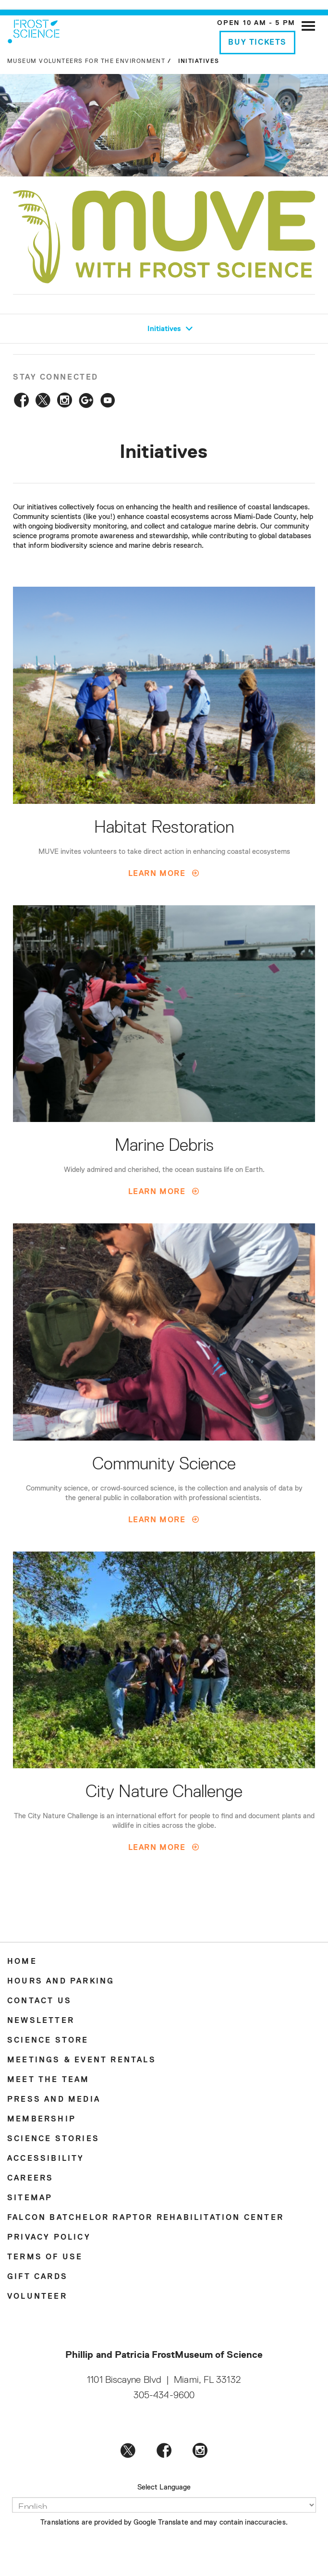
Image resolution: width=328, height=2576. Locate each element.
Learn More (157, 874)
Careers (30, 2178)
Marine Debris (164, 1146)
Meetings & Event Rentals (81, 2060)
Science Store (48, 2041)
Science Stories (53, 2139)
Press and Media (53, 2100)
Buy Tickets (257, 43)
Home (22, 1962)
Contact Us (39, 2001)
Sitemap (29, 2198)
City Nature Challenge (164, 1792)
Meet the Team (48, 2080)
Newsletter (40, 2021)
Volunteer (37, 2297)
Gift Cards (37, 2277)
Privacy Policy (49, 2238)
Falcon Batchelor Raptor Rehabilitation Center (145, 2218)
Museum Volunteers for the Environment (86, 61)
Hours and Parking (60, 1981)
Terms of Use (45, 2257)
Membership (41, 2119)
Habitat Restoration (164, 828)
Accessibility (46, 2159)
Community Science (164, 1464)
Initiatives (171, 329)
